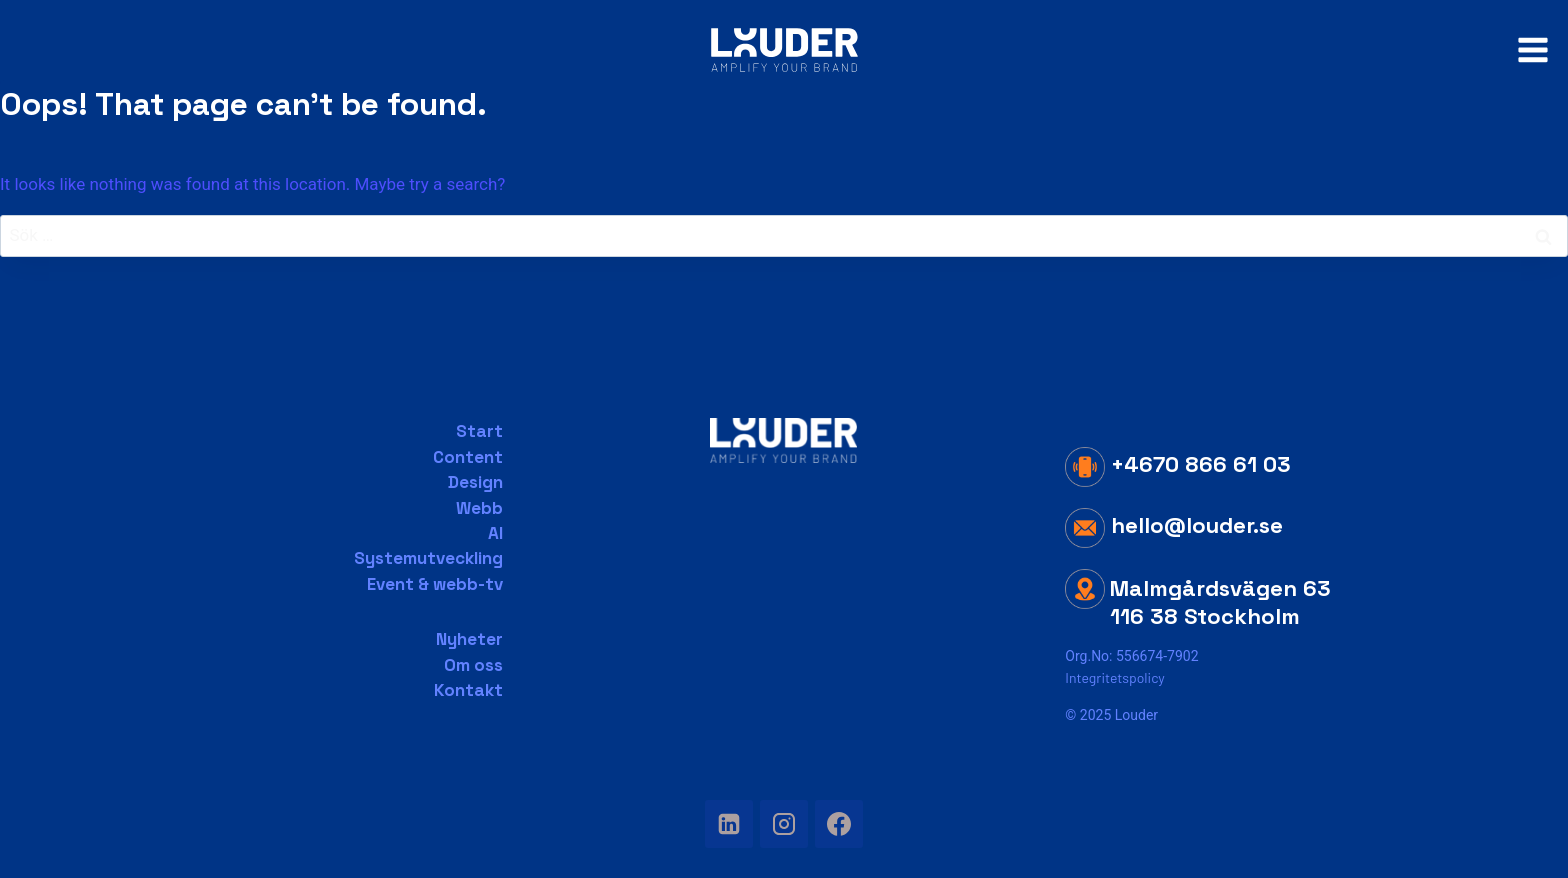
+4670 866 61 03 (1178, 464)
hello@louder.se (1174, 525)
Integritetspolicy (1114, 677)
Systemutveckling (428, 558)
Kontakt (468, 690)
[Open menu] (1532, 49)
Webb (479, 508)
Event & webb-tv (435, 584)
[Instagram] (784, 824)
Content (468, 457)
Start (479, 431)
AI (495, 533)
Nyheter (469, 639)
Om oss (473, 665)
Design (475, 482)
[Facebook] (839, 824)
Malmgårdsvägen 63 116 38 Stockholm (1220, 602)
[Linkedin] (729, 824)
